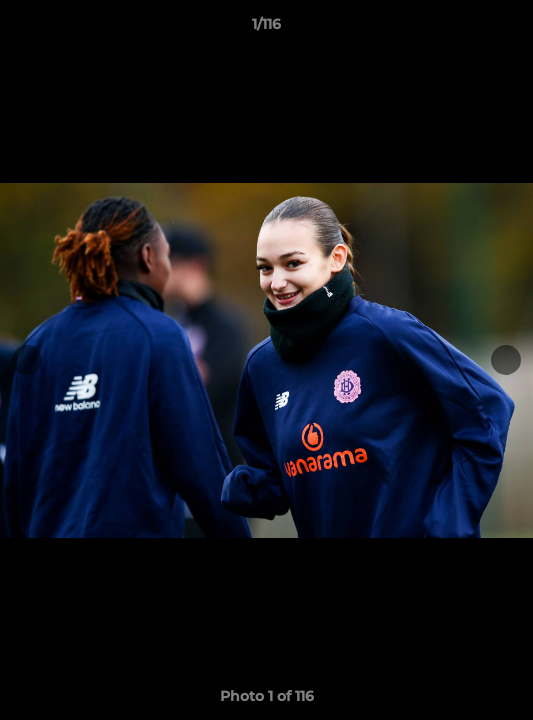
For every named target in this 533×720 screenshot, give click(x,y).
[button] (509, 29)
